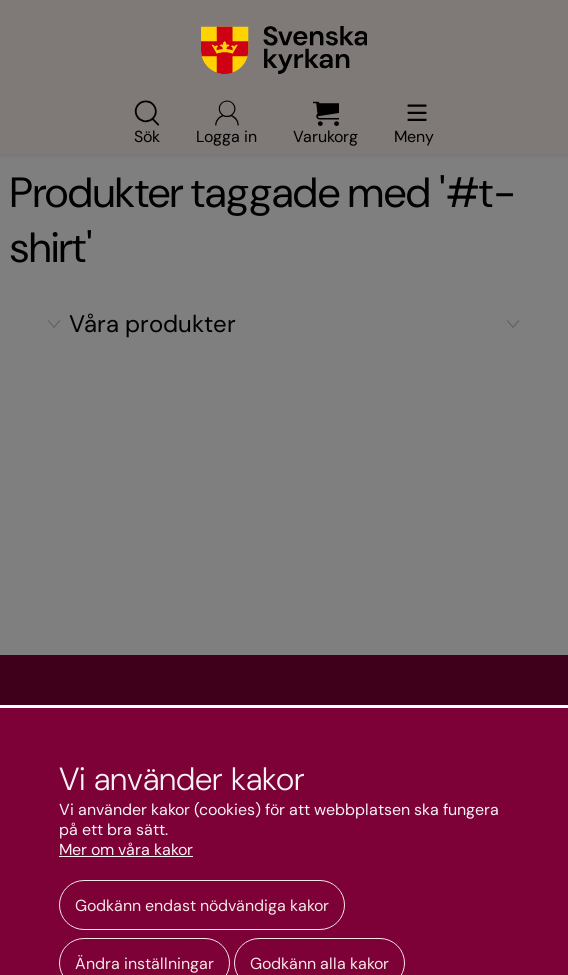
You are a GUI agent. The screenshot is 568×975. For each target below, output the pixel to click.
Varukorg (325, 122)
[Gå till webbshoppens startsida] (284, 50)
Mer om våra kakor (126, 850)
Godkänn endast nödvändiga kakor (202, 905)
